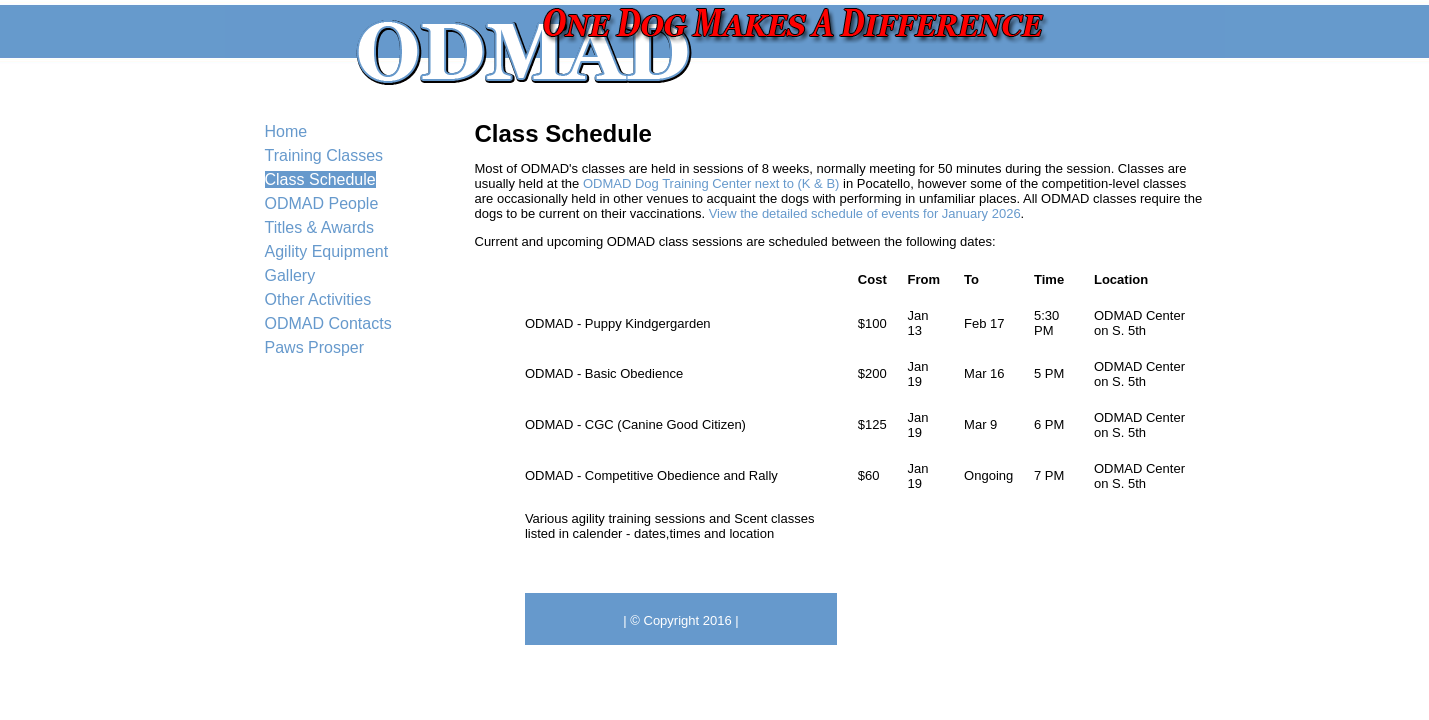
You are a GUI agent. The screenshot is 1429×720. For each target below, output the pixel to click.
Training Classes (324, 155)
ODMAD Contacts (328, 323)
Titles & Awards (319, 227)
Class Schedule (320, 179)
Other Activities (318, 299)
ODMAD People (322, 203)
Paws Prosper (315, 347)
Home (286, 131)
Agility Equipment (327, 251)
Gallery (290, 275)
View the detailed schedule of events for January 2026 (865, 213)
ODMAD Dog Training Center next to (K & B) (711, 183)
